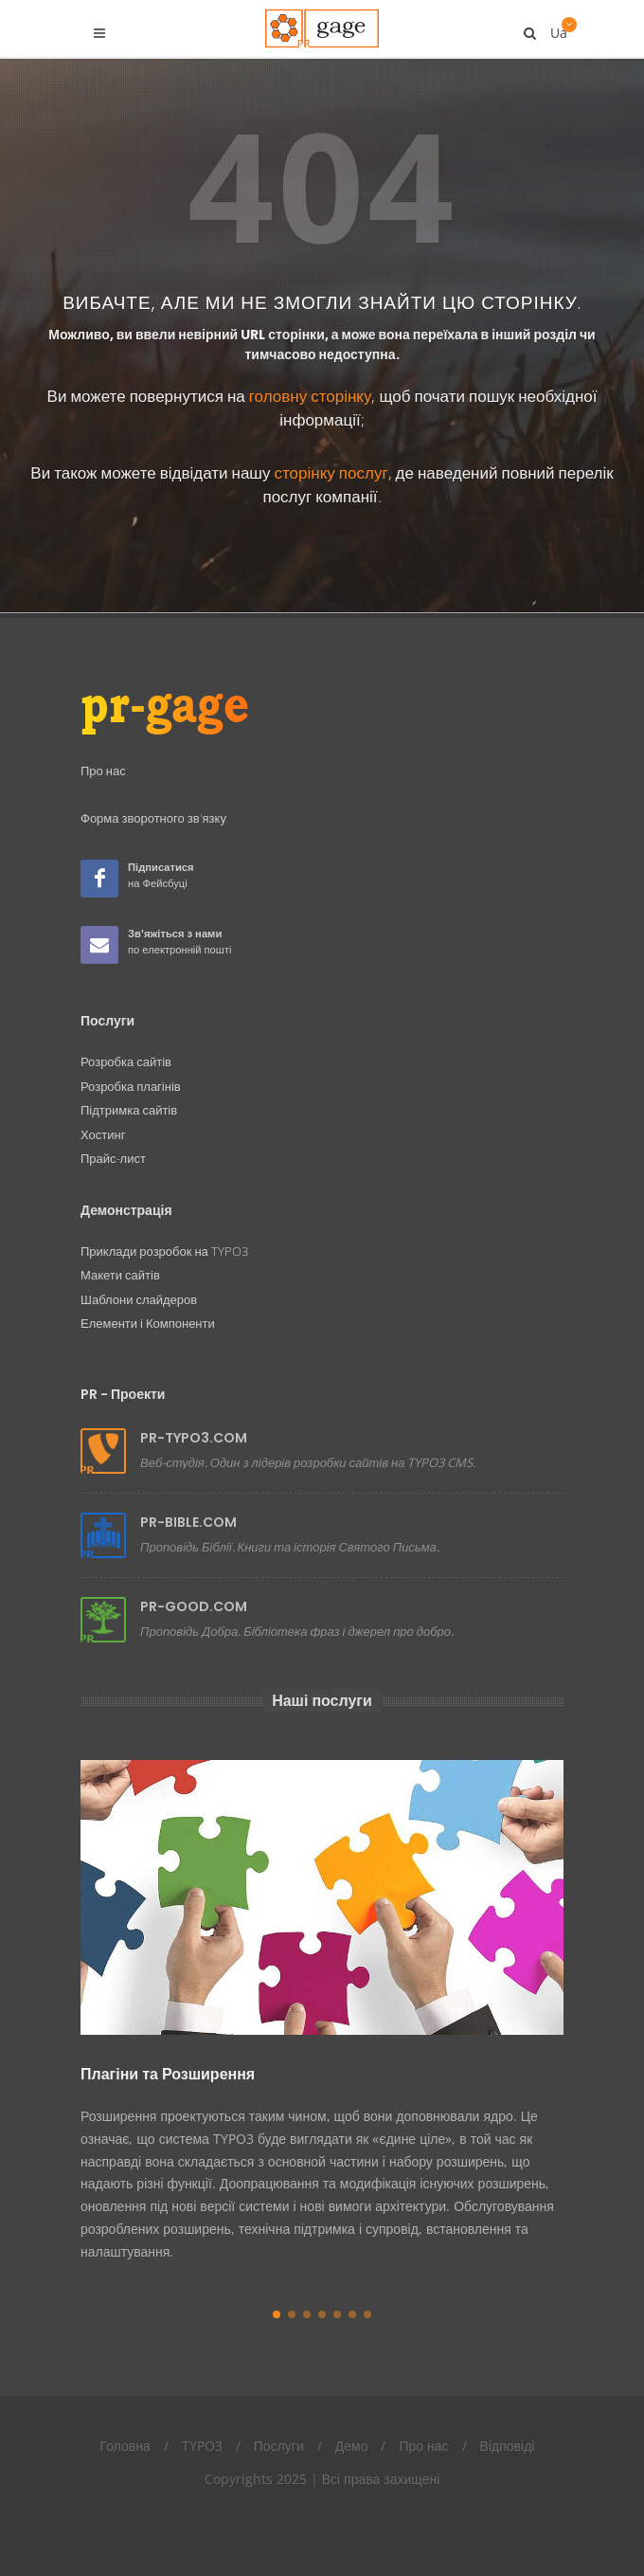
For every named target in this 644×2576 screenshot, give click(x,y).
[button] (276, 2314)
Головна (125, 2446)
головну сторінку (310, 396)
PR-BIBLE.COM (188, 1522)
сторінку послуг (331, 472)
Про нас (423, 2446)
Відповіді (507, 2446)
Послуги (279, 2446)
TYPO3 (202, 2446)
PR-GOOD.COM (193, 1606)
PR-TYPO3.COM (193, 1437)
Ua (557, 25)
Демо (351, 2446)
